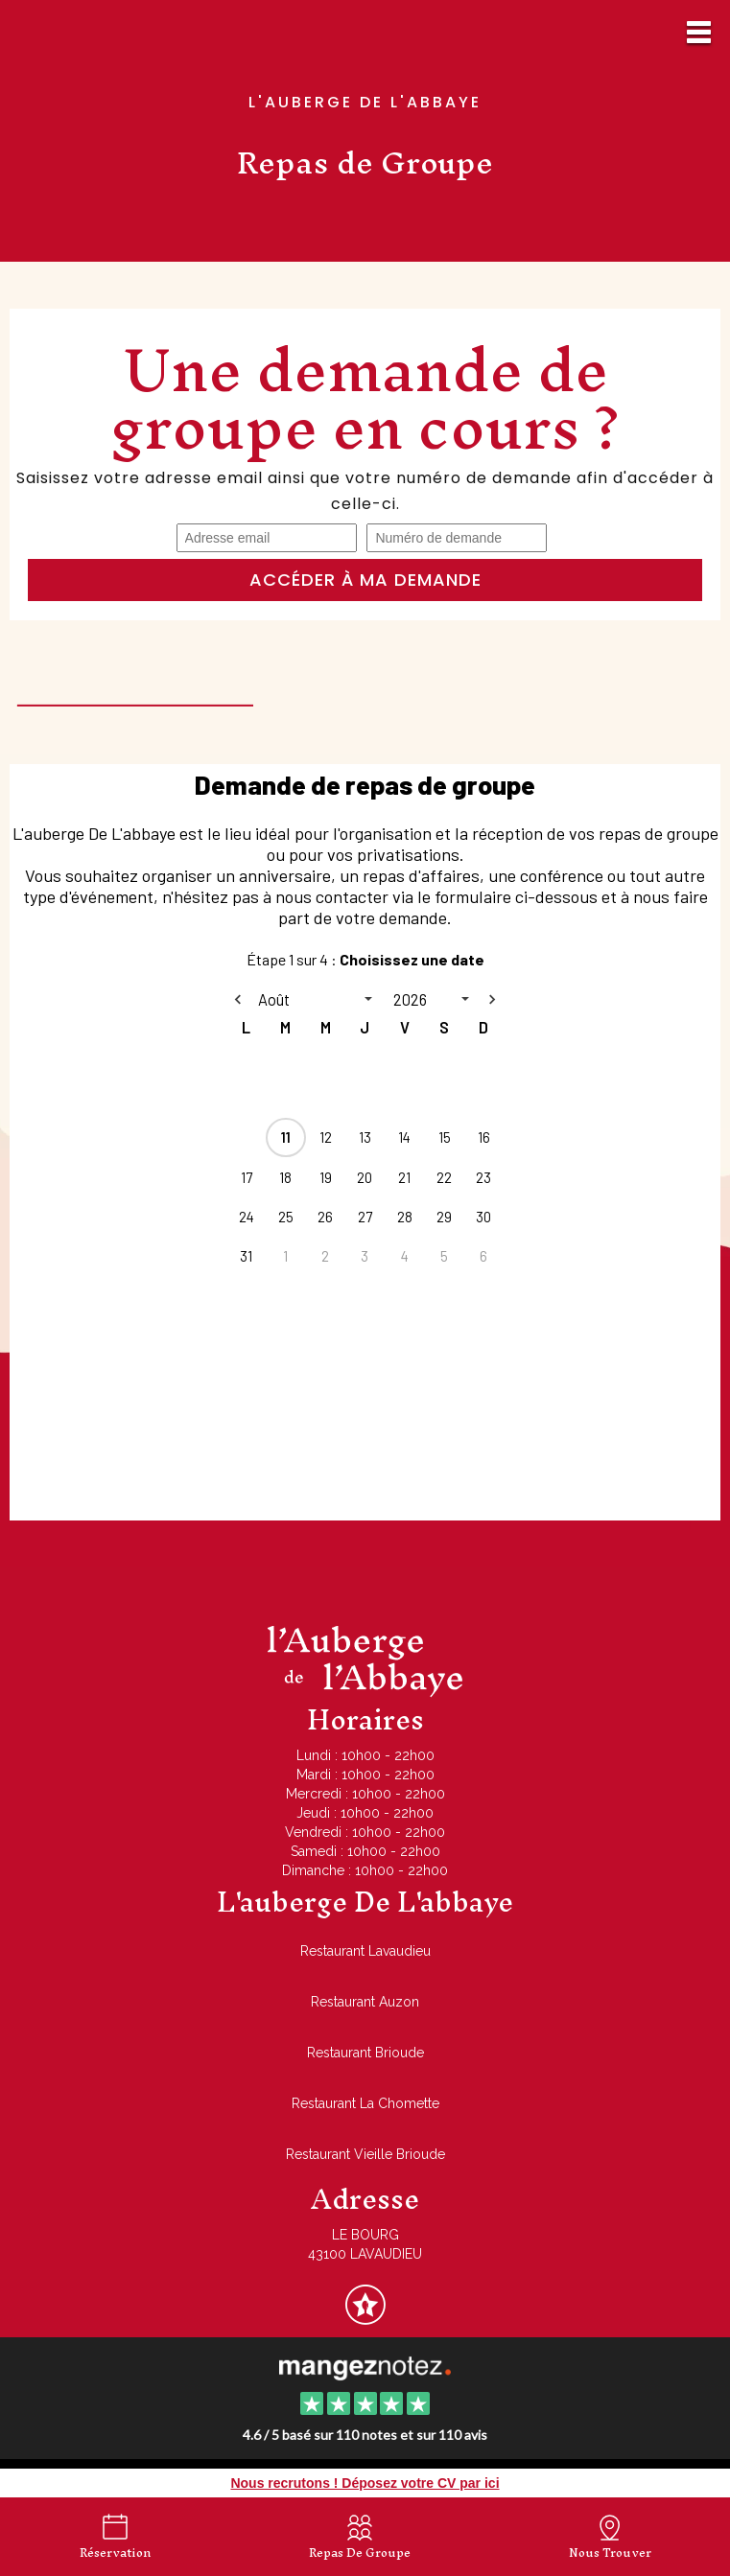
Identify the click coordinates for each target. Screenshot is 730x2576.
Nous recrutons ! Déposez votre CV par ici (364, 2483)
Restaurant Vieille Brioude (365, 2154)
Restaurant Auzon (365, 2001)
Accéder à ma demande (365, 580)
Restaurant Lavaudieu (365, 1951)
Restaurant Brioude (365, 2052)
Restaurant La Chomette (365, 2103)
